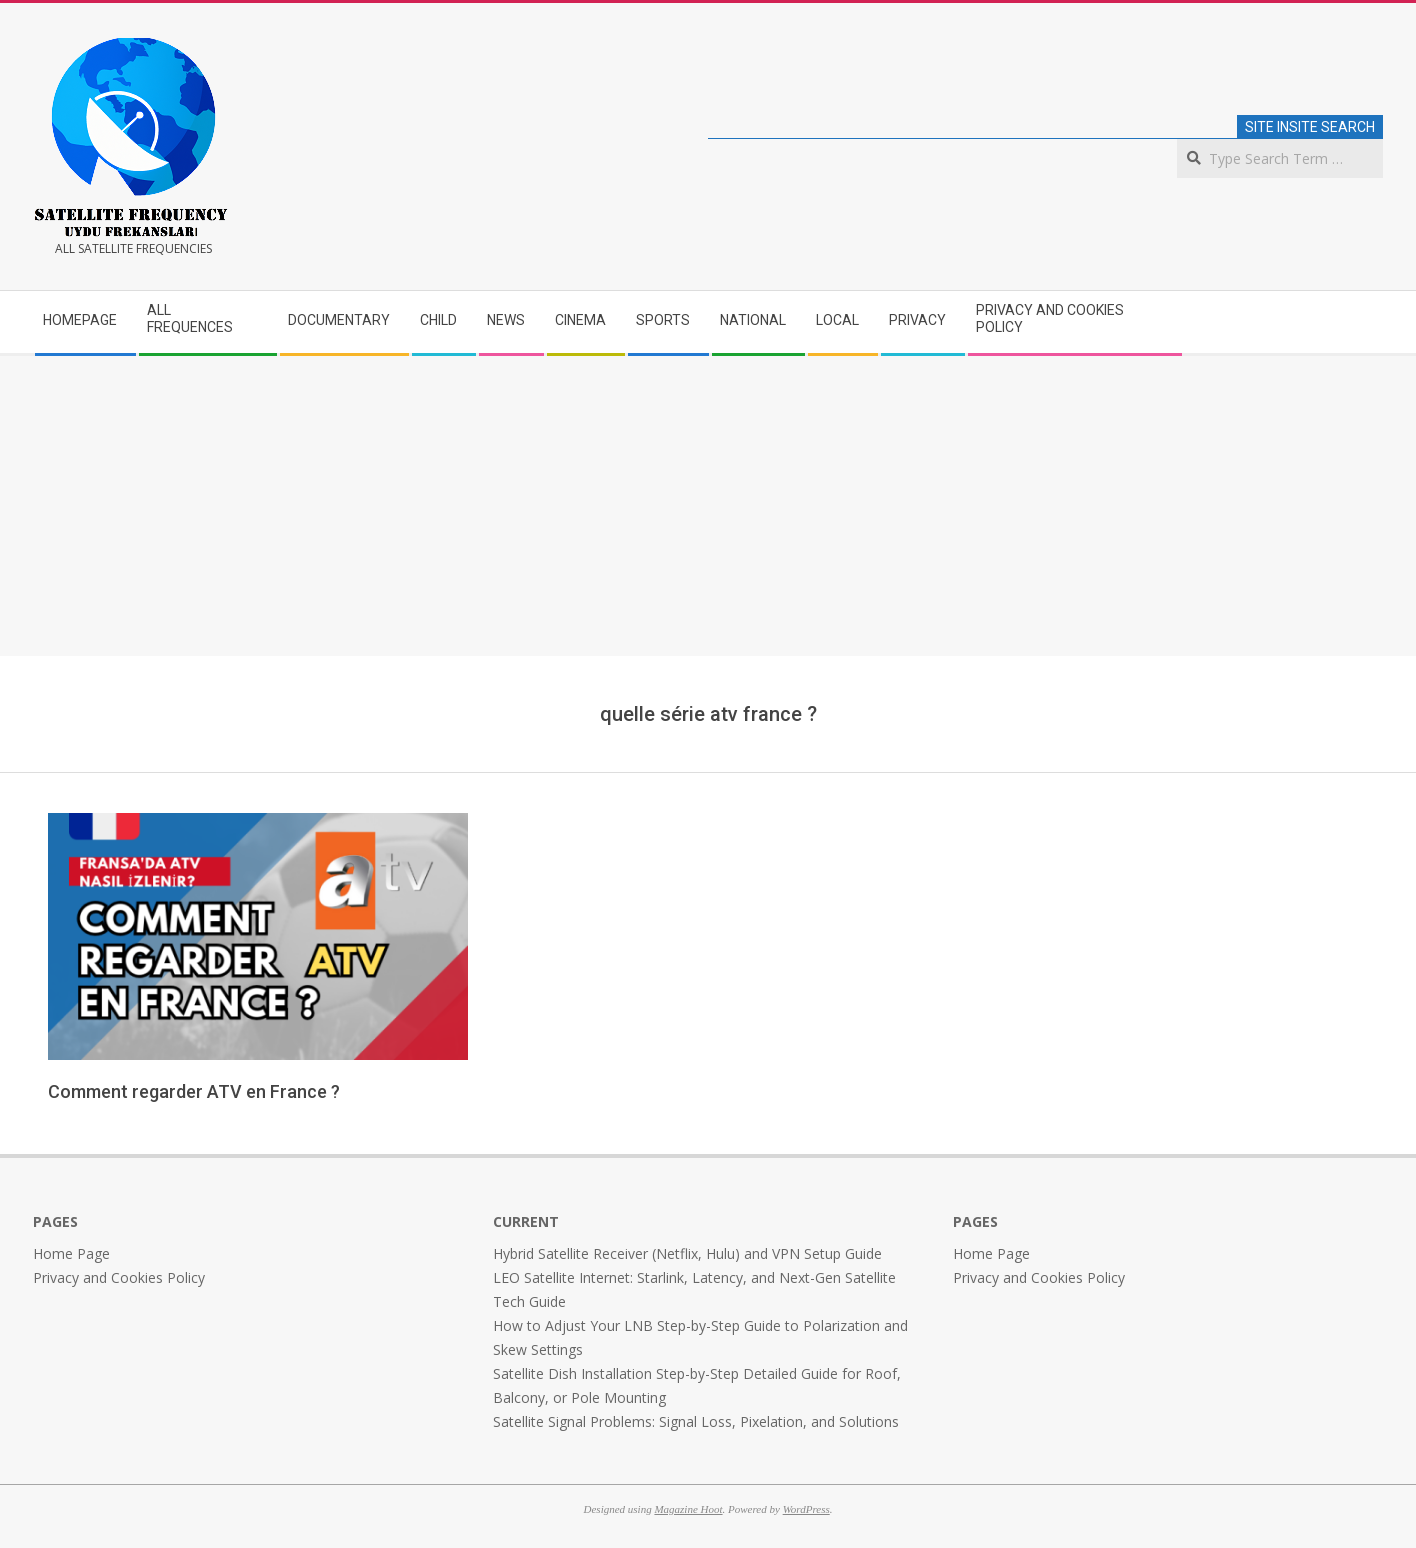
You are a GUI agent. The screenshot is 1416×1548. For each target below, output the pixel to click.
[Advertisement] (708, 506)
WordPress (806, 1509)
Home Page (71, 1253)
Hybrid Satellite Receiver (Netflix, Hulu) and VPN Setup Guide (687, 1253)
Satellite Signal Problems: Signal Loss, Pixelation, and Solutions (696, 1421)
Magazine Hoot (688, 1509)
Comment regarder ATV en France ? (194, 1091)
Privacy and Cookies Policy (119, 1277)
